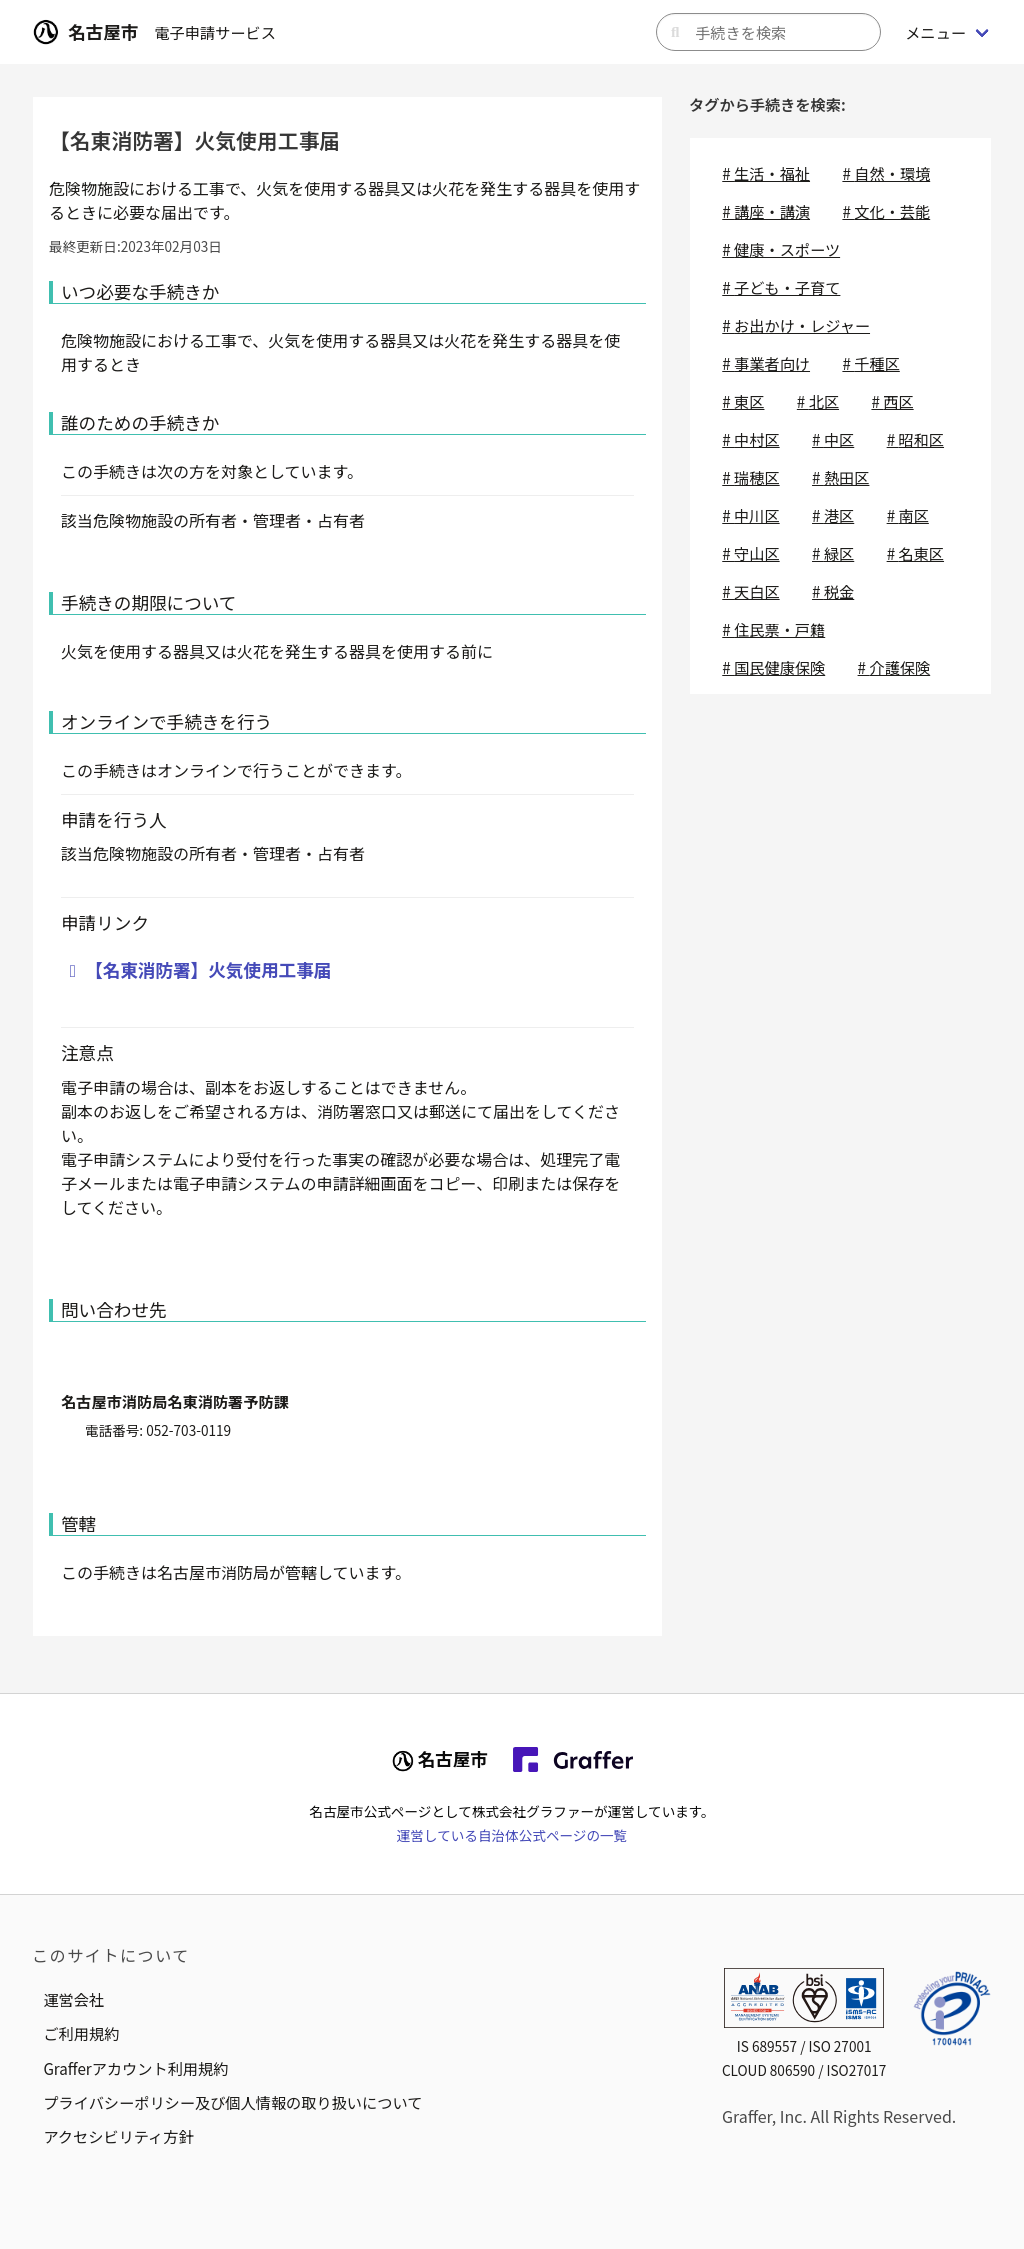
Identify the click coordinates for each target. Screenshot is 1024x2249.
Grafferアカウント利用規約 (135, 2068)
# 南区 (908, 515)
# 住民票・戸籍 (773, 629)
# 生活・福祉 (766, 173)
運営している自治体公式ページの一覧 (512, 1835)
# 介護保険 (894, 667)
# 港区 (833, 515)
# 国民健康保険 (773, 667)
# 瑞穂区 (750, 477)
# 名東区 (915, 553)
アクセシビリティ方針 (118, 2136)
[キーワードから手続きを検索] (768, 32)
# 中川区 (750, 515)
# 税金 (833, 591)
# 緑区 (833, 553)
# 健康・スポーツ (781, 249)
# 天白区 (750, 591)
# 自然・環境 (886, 173)
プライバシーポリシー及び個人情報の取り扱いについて (232, 2102)
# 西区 (892, 401)
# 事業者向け (766, 363)
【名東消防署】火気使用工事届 (208, 969)
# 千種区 (870, 363)
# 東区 (743, 401)
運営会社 (73, 1999)
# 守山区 (750, 553)
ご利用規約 (81, 2033)
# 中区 (833, 439)
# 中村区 (750, 439)
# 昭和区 (915, 439)
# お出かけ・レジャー (796, 325)
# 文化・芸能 (886, 211)
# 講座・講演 (766, 211)
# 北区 (818, 401)
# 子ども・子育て (781, 287)
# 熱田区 (840, 477)
